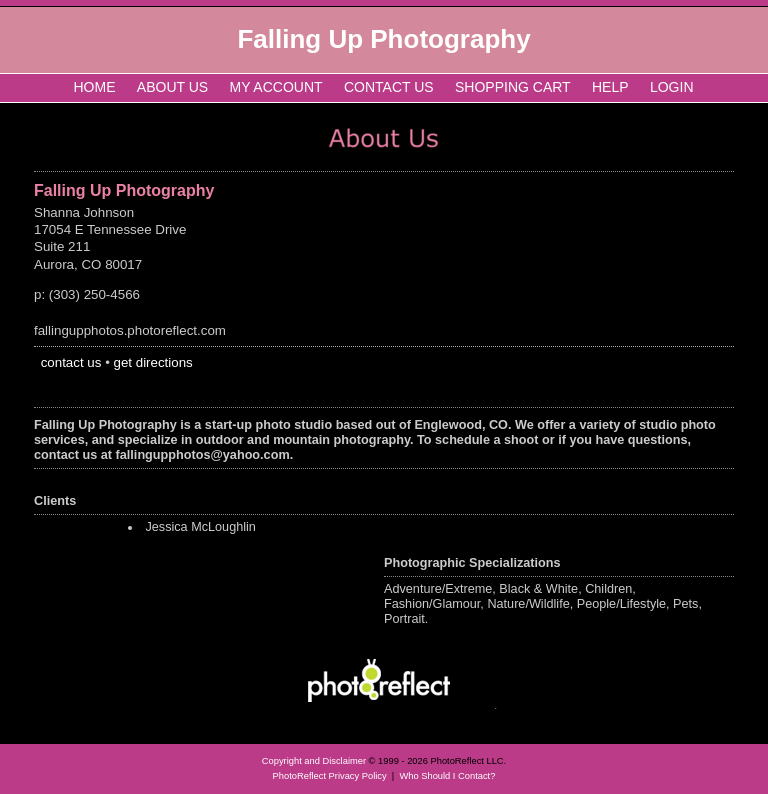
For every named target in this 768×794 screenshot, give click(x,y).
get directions (153, 362)
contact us (71, 362)
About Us (172, 87)
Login (672, 87)
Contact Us (389, 87)
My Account (276, 87)
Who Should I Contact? (447, 776)
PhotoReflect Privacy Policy (330, 776)
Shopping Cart (513, 87)
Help (610, 87)
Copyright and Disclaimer (315, 761)
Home (95, 87)
